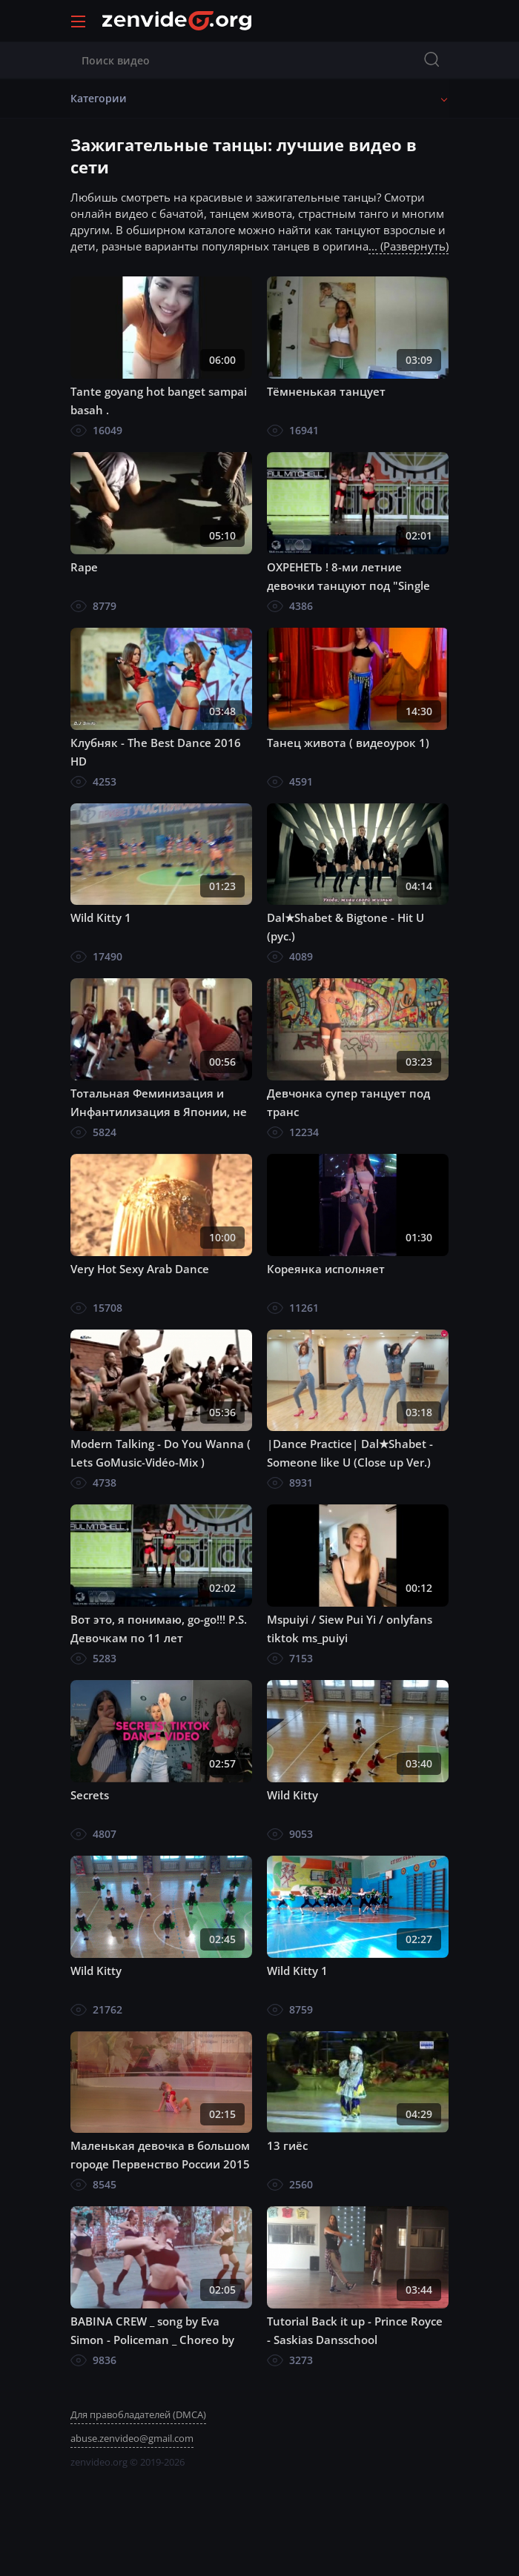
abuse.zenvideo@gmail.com (132, 2438)
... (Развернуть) (408, 246)
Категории (98, 98)
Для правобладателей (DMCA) (138, 2414)
